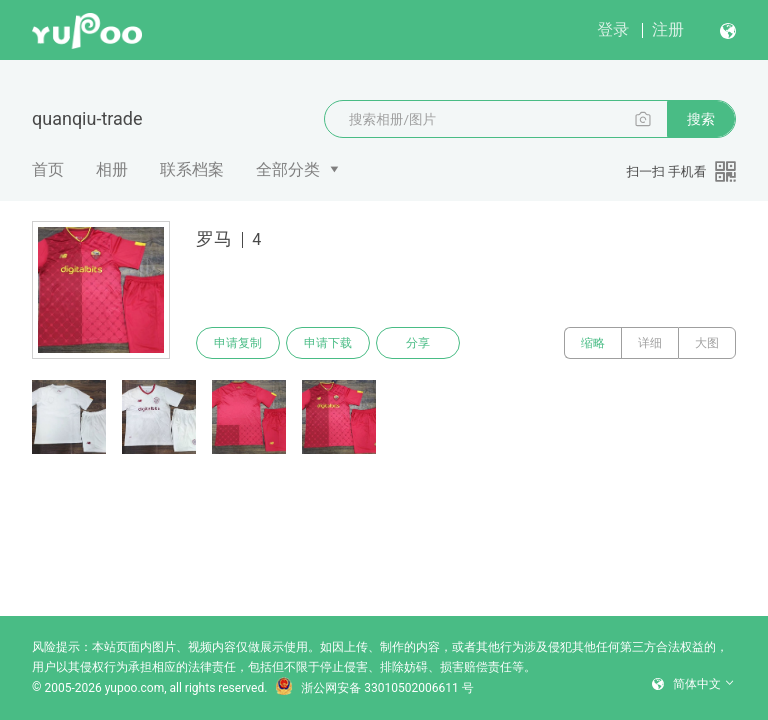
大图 (707, 343)
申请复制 (238, 343)
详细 (650, 343)
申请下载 (328, 343)
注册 (668, 29)
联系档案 (192, 169)
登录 (613, 29)
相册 (112, 169)
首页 (48, 169)
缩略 (593, 343)
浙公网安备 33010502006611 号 (374, 688)
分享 (418, 343)
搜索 (701, 119)
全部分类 (288, 169)
